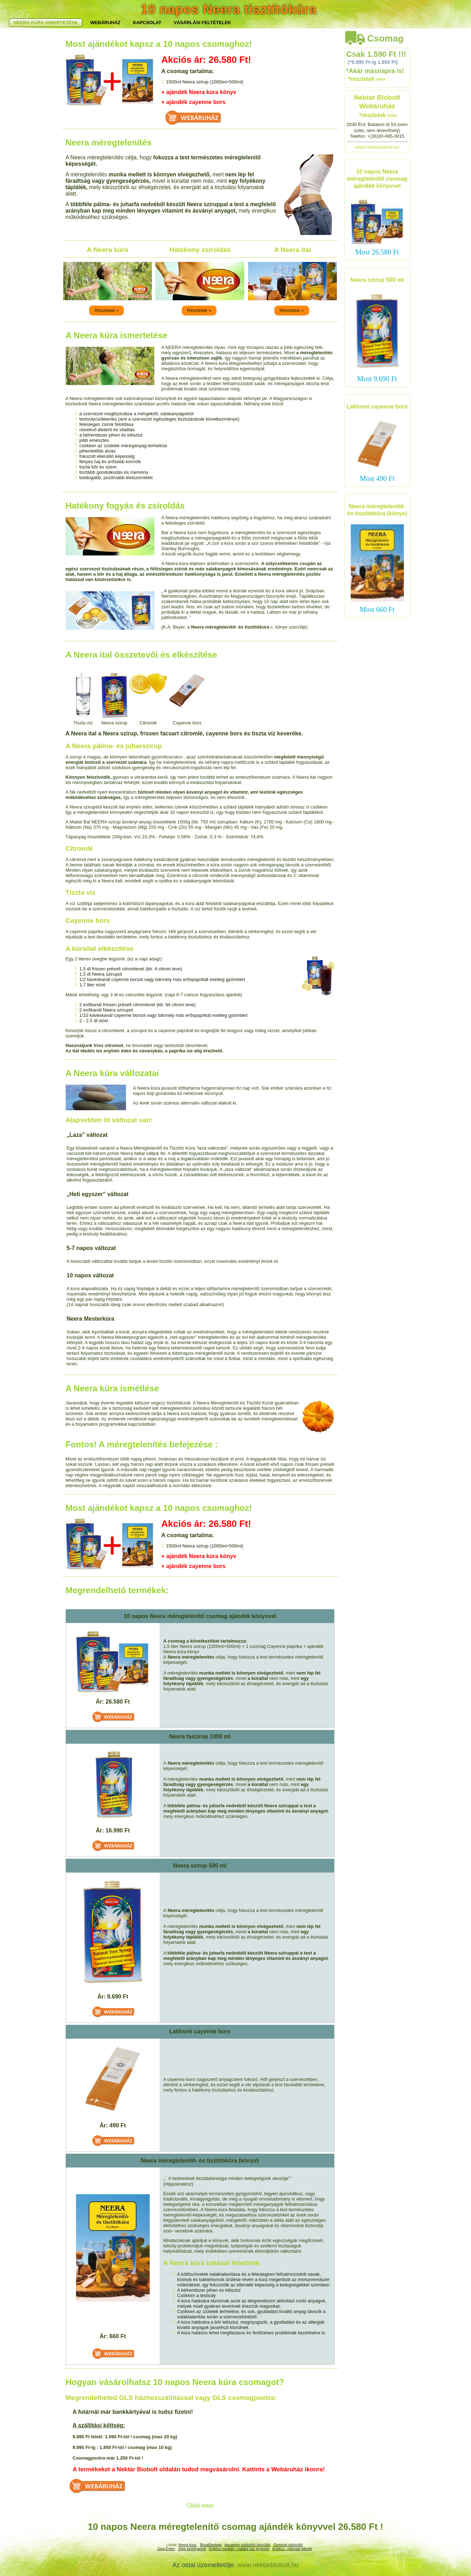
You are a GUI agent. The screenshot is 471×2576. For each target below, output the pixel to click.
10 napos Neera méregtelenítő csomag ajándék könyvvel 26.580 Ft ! (235, 2526)
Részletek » (106, 310)
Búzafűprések (210, 2545)
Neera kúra (188, 2545)
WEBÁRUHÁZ (159, 22)
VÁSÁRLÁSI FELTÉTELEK (256, 22)
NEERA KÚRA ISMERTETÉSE (99, 22)
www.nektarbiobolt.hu (377, 147)
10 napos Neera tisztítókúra (229, 9)
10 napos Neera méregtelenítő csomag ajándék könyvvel (377, 179)
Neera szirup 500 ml (377, 280)
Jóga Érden (166, 2549)
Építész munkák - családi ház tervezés (239, 2549)
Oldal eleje (200, 2506)
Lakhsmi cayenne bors (377, 407)
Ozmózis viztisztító (288, 2545)
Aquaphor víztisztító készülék (247, 2545)
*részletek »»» (367, 79)
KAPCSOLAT (200, 22)
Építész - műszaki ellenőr (292, 2549)
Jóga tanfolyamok (192, 2549)
